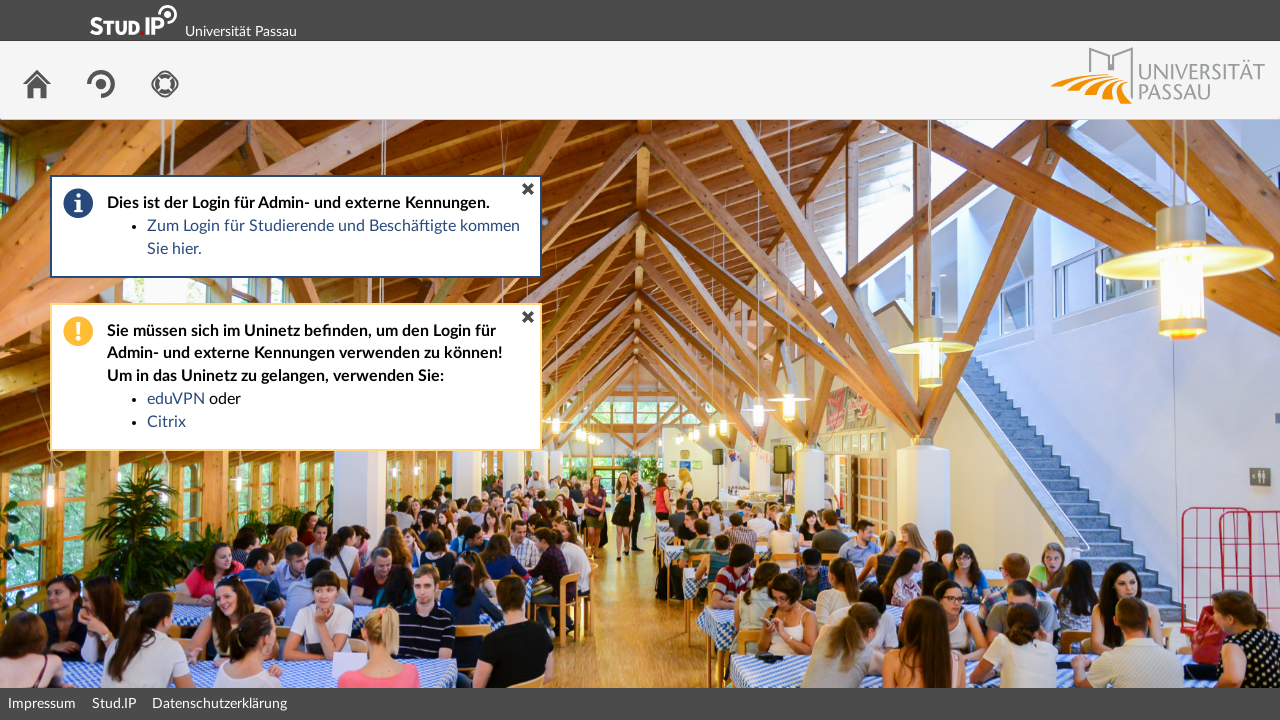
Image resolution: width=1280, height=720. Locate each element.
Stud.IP (114, 704)
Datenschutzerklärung (219, 704)
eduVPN (176, 399)
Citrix (166, 422)
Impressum (42, 704)
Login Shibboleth (1153, 20)
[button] (528, 189)
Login (1256, 20)
